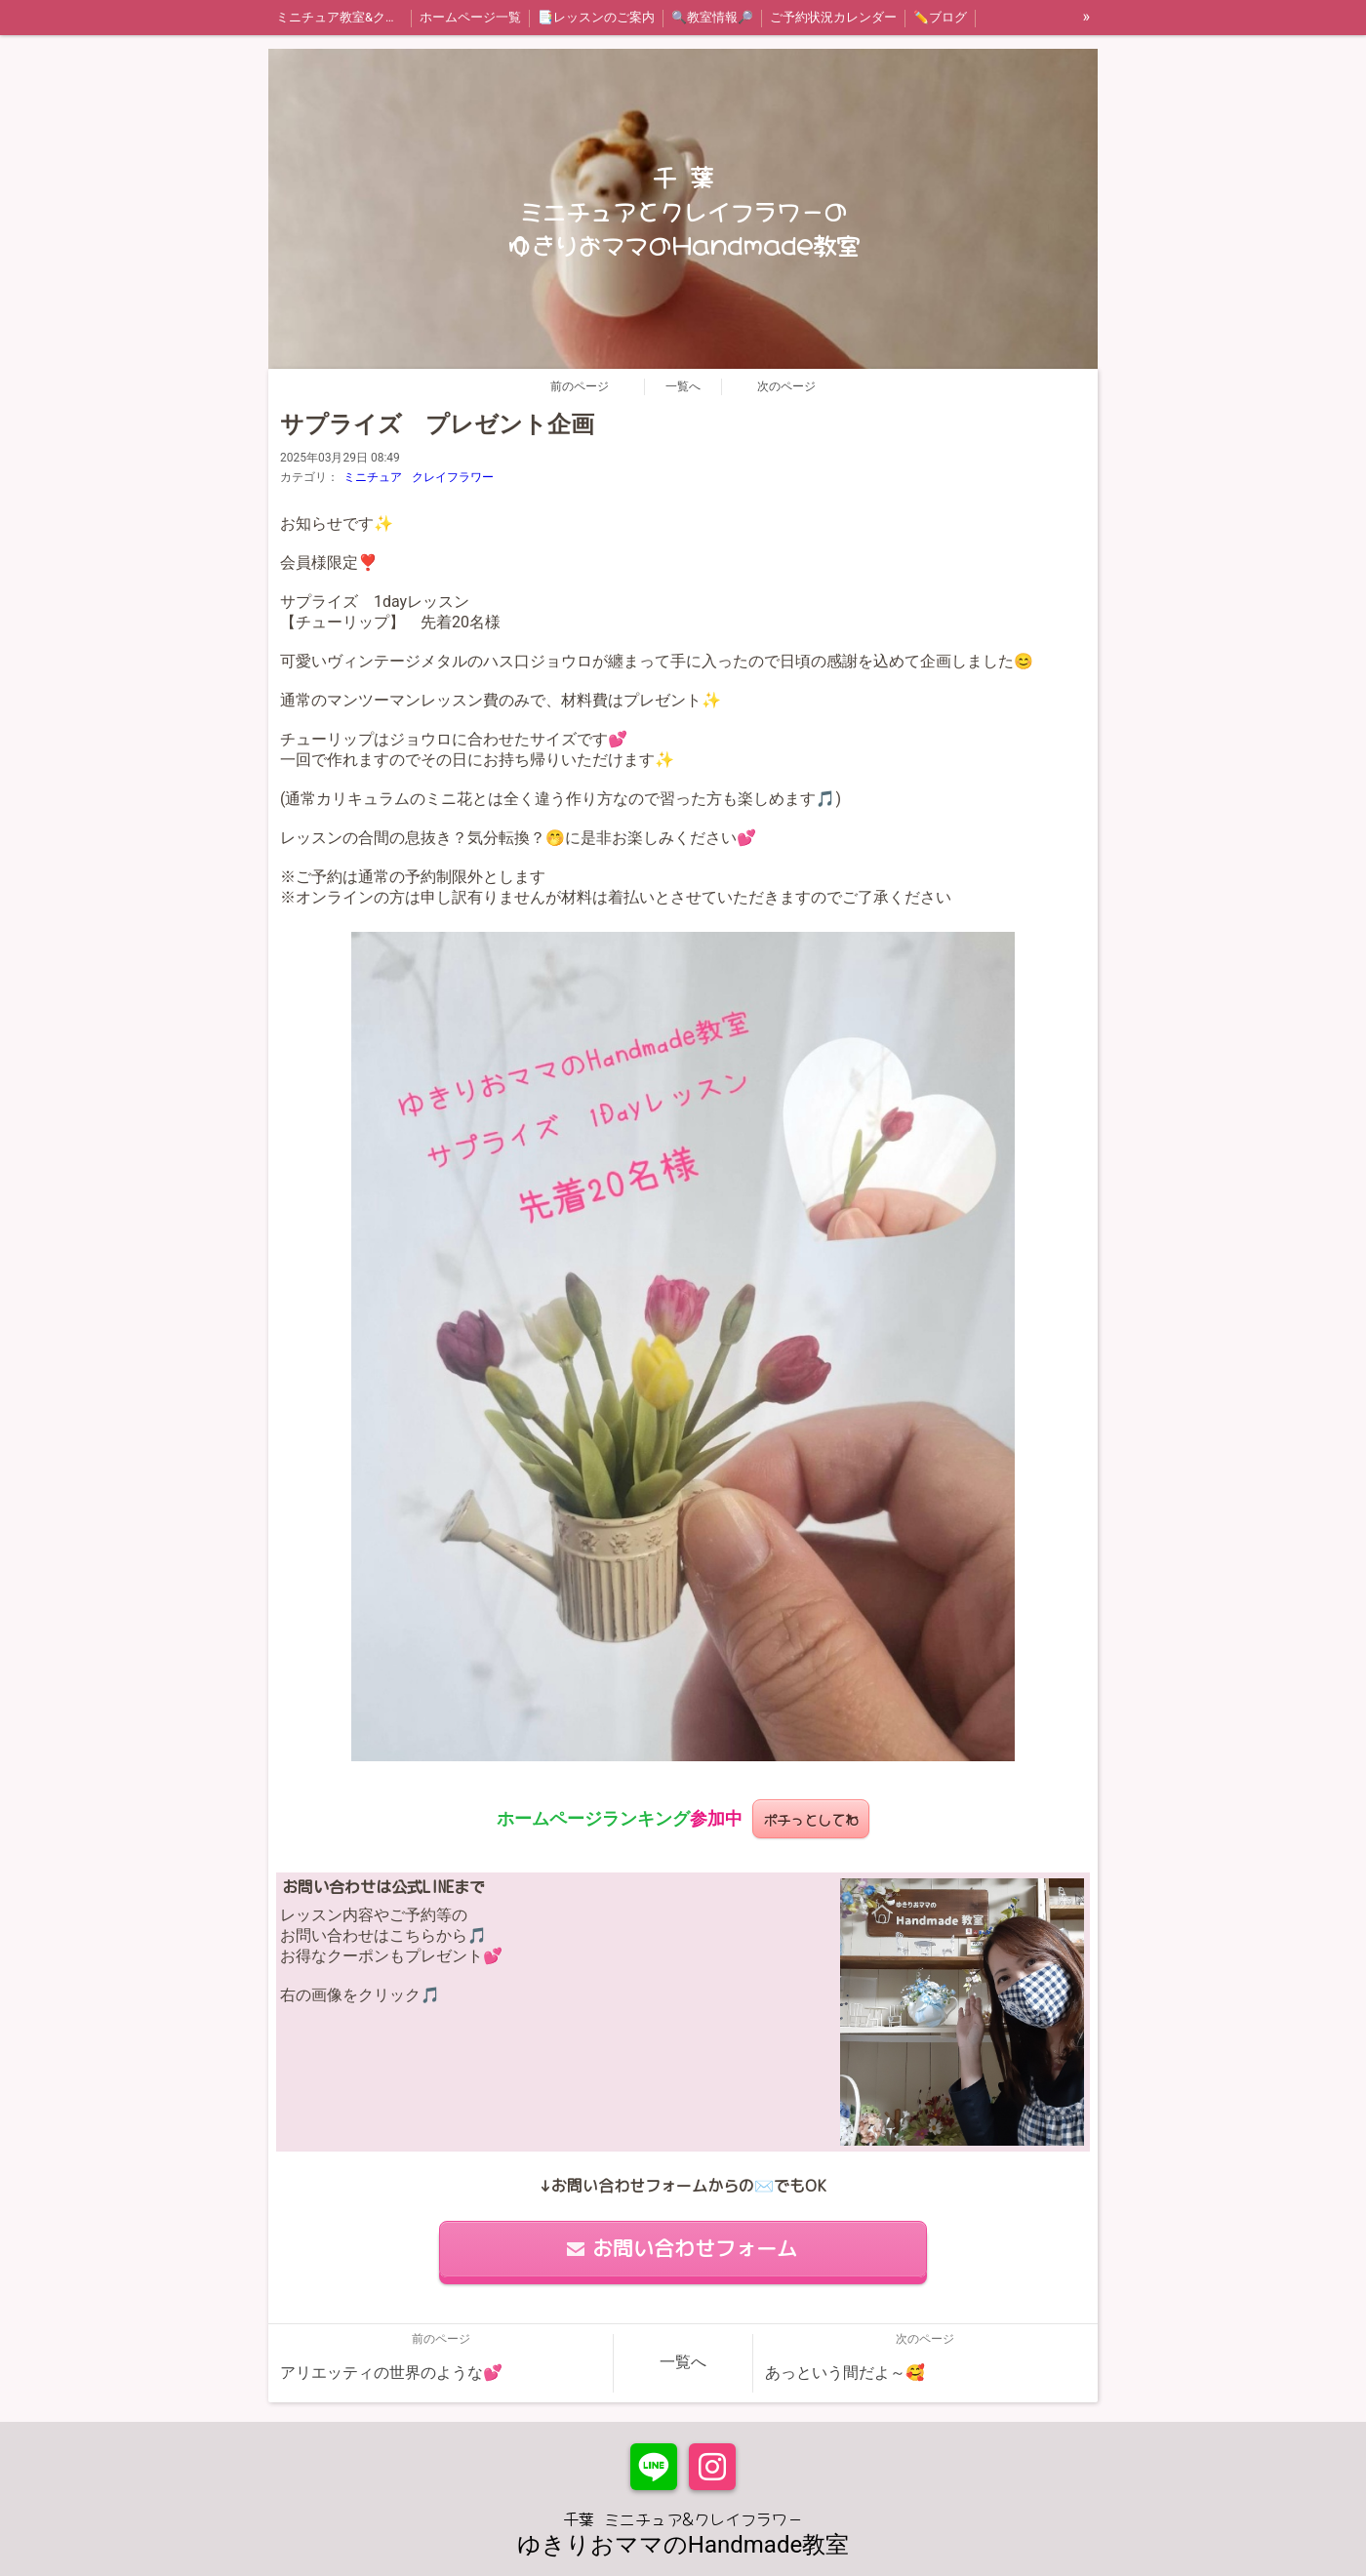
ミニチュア (372, 477)
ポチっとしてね (811, 1818)
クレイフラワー (453, 477)
